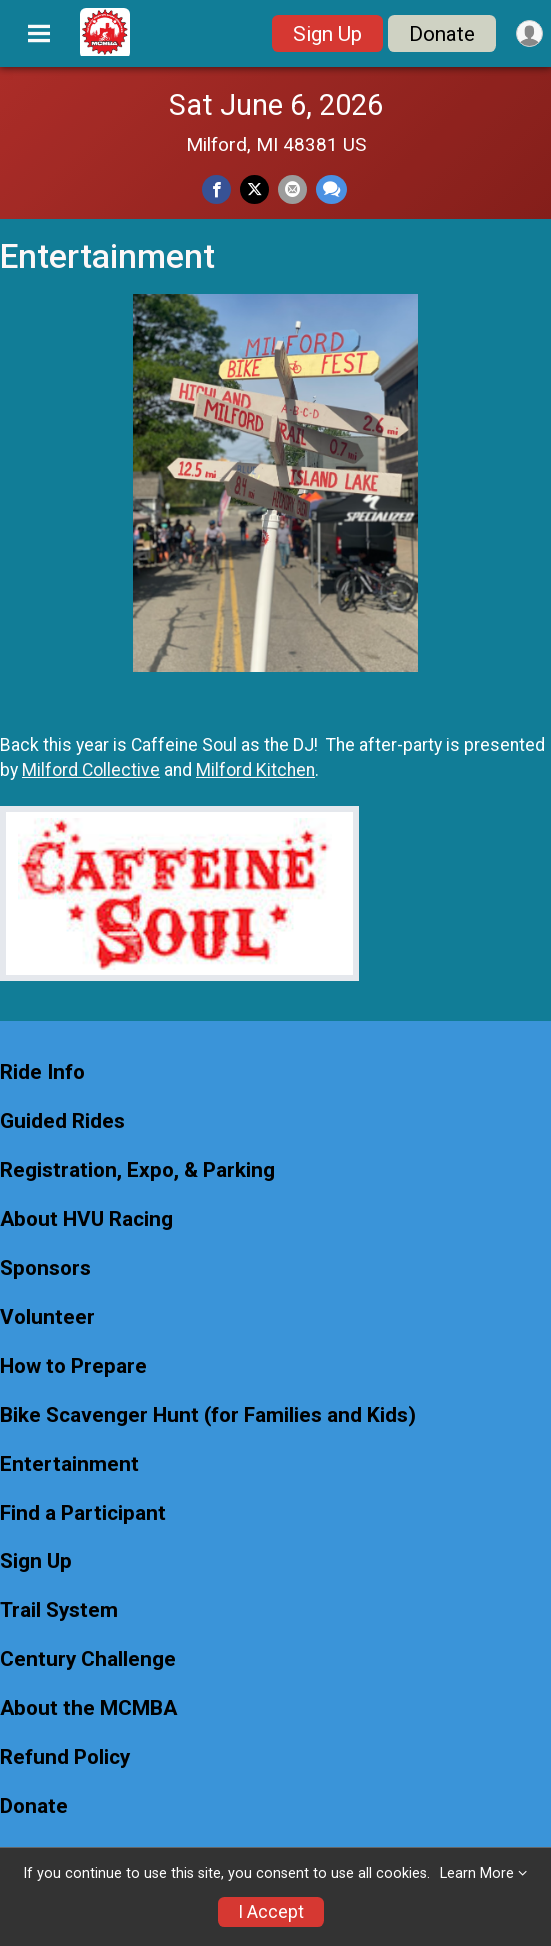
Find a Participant (83, 1513)
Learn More (477, 1873)
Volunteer (47, 1317)
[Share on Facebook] (216, 189)
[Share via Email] (292, 189)
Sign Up (327, 34)
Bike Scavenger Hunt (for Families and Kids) (208, 1415)
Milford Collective (91, 770)
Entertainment (69, 1464)
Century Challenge (88, 1659)
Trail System (59, 1610)
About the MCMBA (88, 1708)
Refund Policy (65, 1757)
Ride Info (42, 1072)
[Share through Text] (331, 189)
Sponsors (45, 1268)
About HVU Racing (86, 1219)
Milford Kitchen (255, 770)
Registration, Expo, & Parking (137, 1170)
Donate (442, 34)
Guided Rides (62, 1121)
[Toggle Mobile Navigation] (39, 34)
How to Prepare (73, 1366)
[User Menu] (529, 33)
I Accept (271, 1912)
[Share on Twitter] (254, 189)
